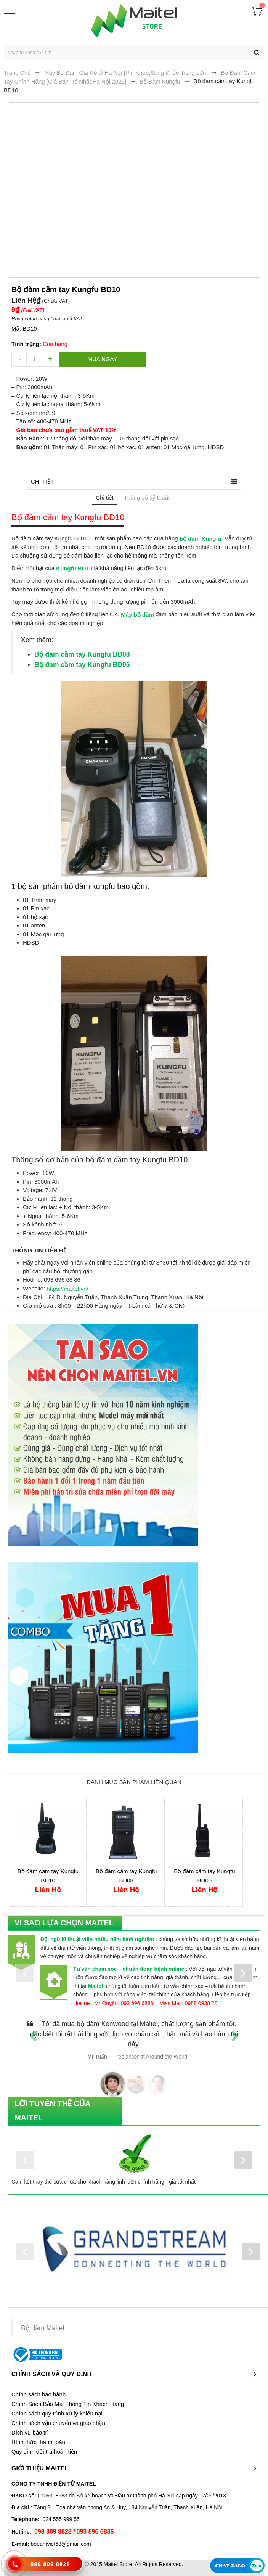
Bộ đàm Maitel (42, 2328)
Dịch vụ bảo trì (30, 2433)
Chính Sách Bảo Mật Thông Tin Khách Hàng (67, 2404)
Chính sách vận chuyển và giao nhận (58, 2423)
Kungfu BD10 (74, 568)
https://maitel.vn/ (67, 1288)
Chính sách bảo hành (38, 2394)
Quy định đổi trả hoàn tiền (44, 2452)
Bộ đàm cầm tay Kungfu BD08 (82, 654)
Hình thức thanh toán (38, 2442)
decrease (19, 359)
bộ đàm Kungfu (200, 538)
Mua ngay (102, 359)
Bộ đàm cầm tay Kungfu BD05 (82, 665)
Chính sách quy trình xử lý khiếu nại (57, 2413)
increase (49, 359)
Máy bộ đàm (137, 614)
